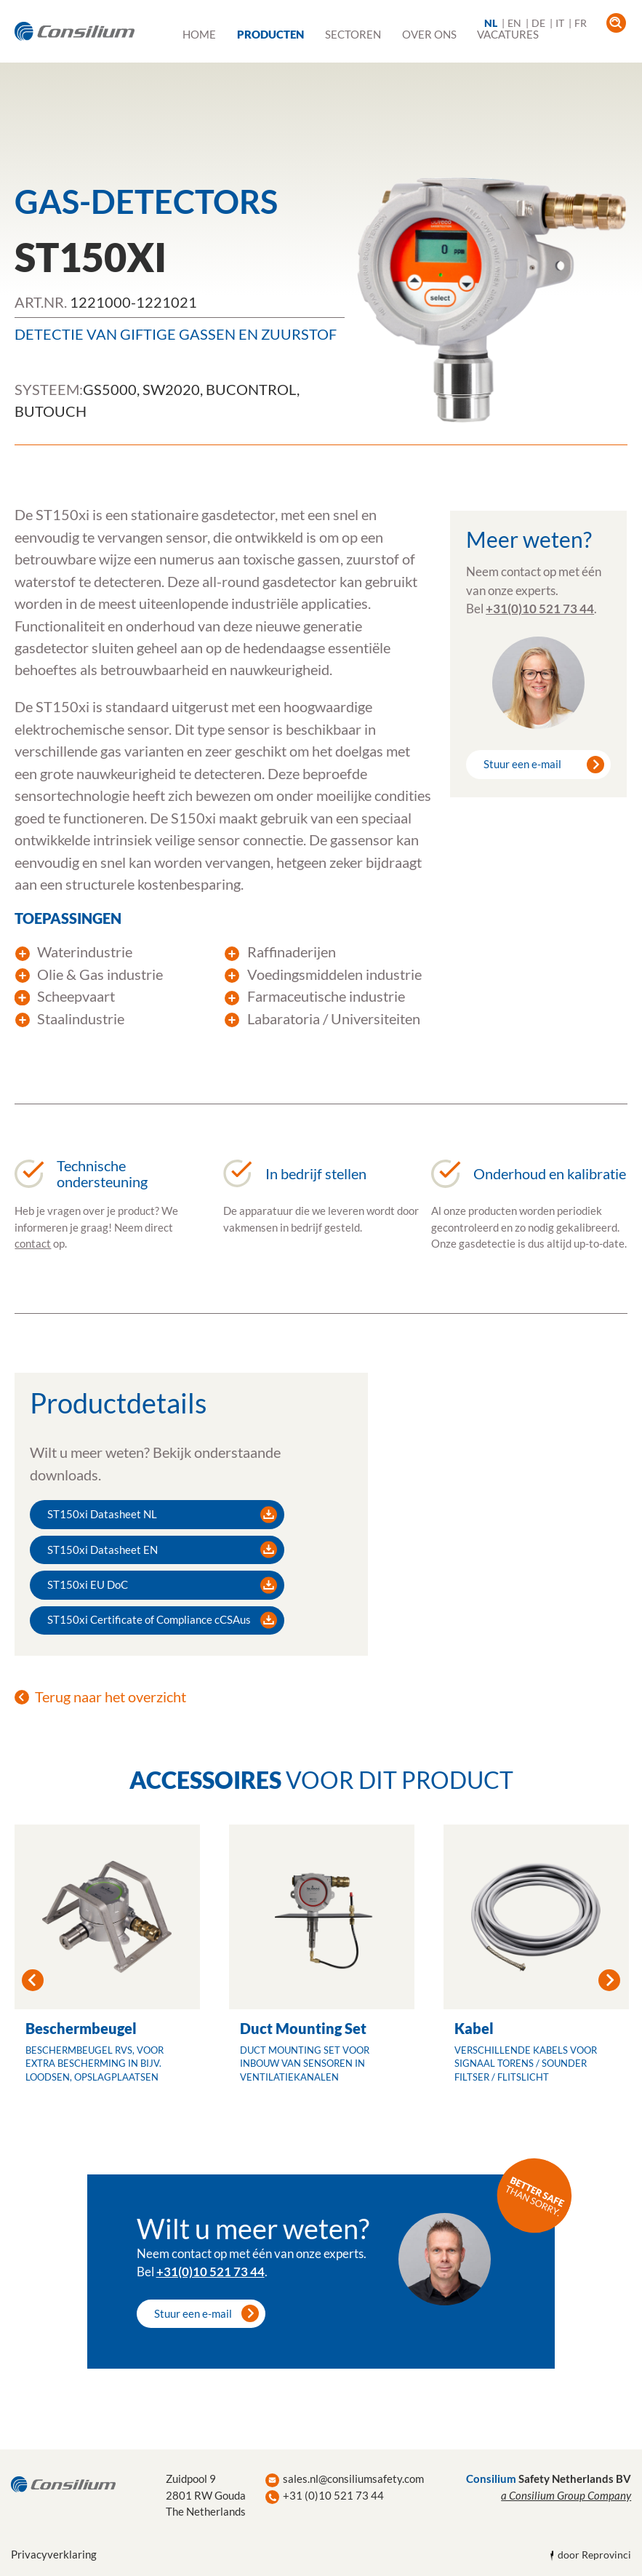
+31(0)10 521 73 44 (540, 608)
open (616, 23)
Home (199, 34)
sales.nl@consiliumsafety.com (353, 2478)
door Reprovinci (594, 2555)
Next (609, 1980)
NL (490, 23)
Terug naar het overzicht (110, 1696)
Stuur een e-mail (522, 763)
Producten (270, 34)
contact (33, 1243)
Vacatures (508, 34)
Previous (33, 1980)
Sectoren (353, 34)
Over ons (429, 34)
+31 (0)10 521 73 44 (333, 2495)
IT (559, 23)
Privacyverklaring (54, 2554)
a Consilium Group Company (566, 2495)
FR (580, 23)
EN (514, 23)
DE (538, 23)
